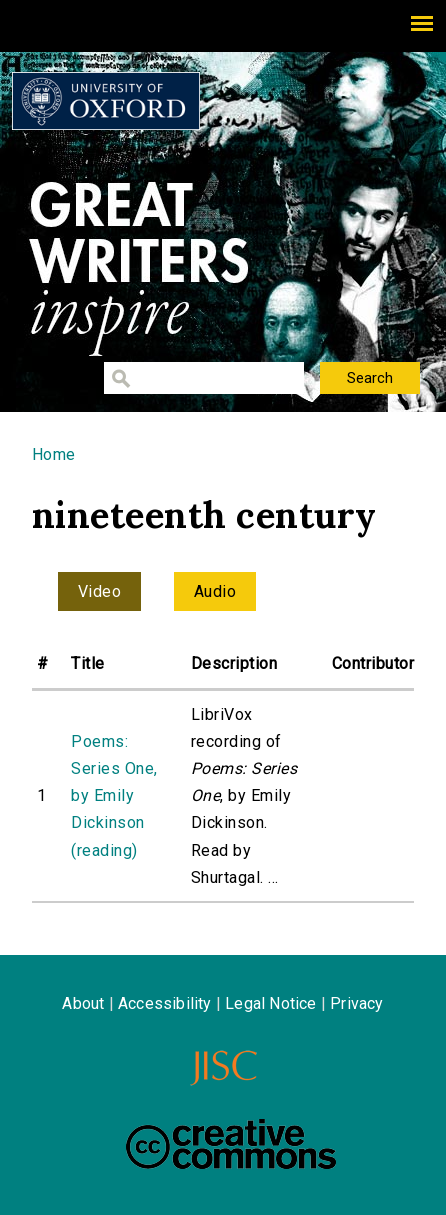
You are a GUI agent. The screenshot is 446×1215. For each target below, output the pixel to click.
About (83, 1003)
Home (54, 454)
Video (99, 591)
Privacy (356, 1003)
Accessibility (165, 1003)
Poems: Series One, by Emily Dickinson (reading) (114, 796)
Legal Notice (270, 1003)
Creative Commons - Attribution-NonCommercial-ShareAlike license (231, 1144)
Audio (215, 591)
